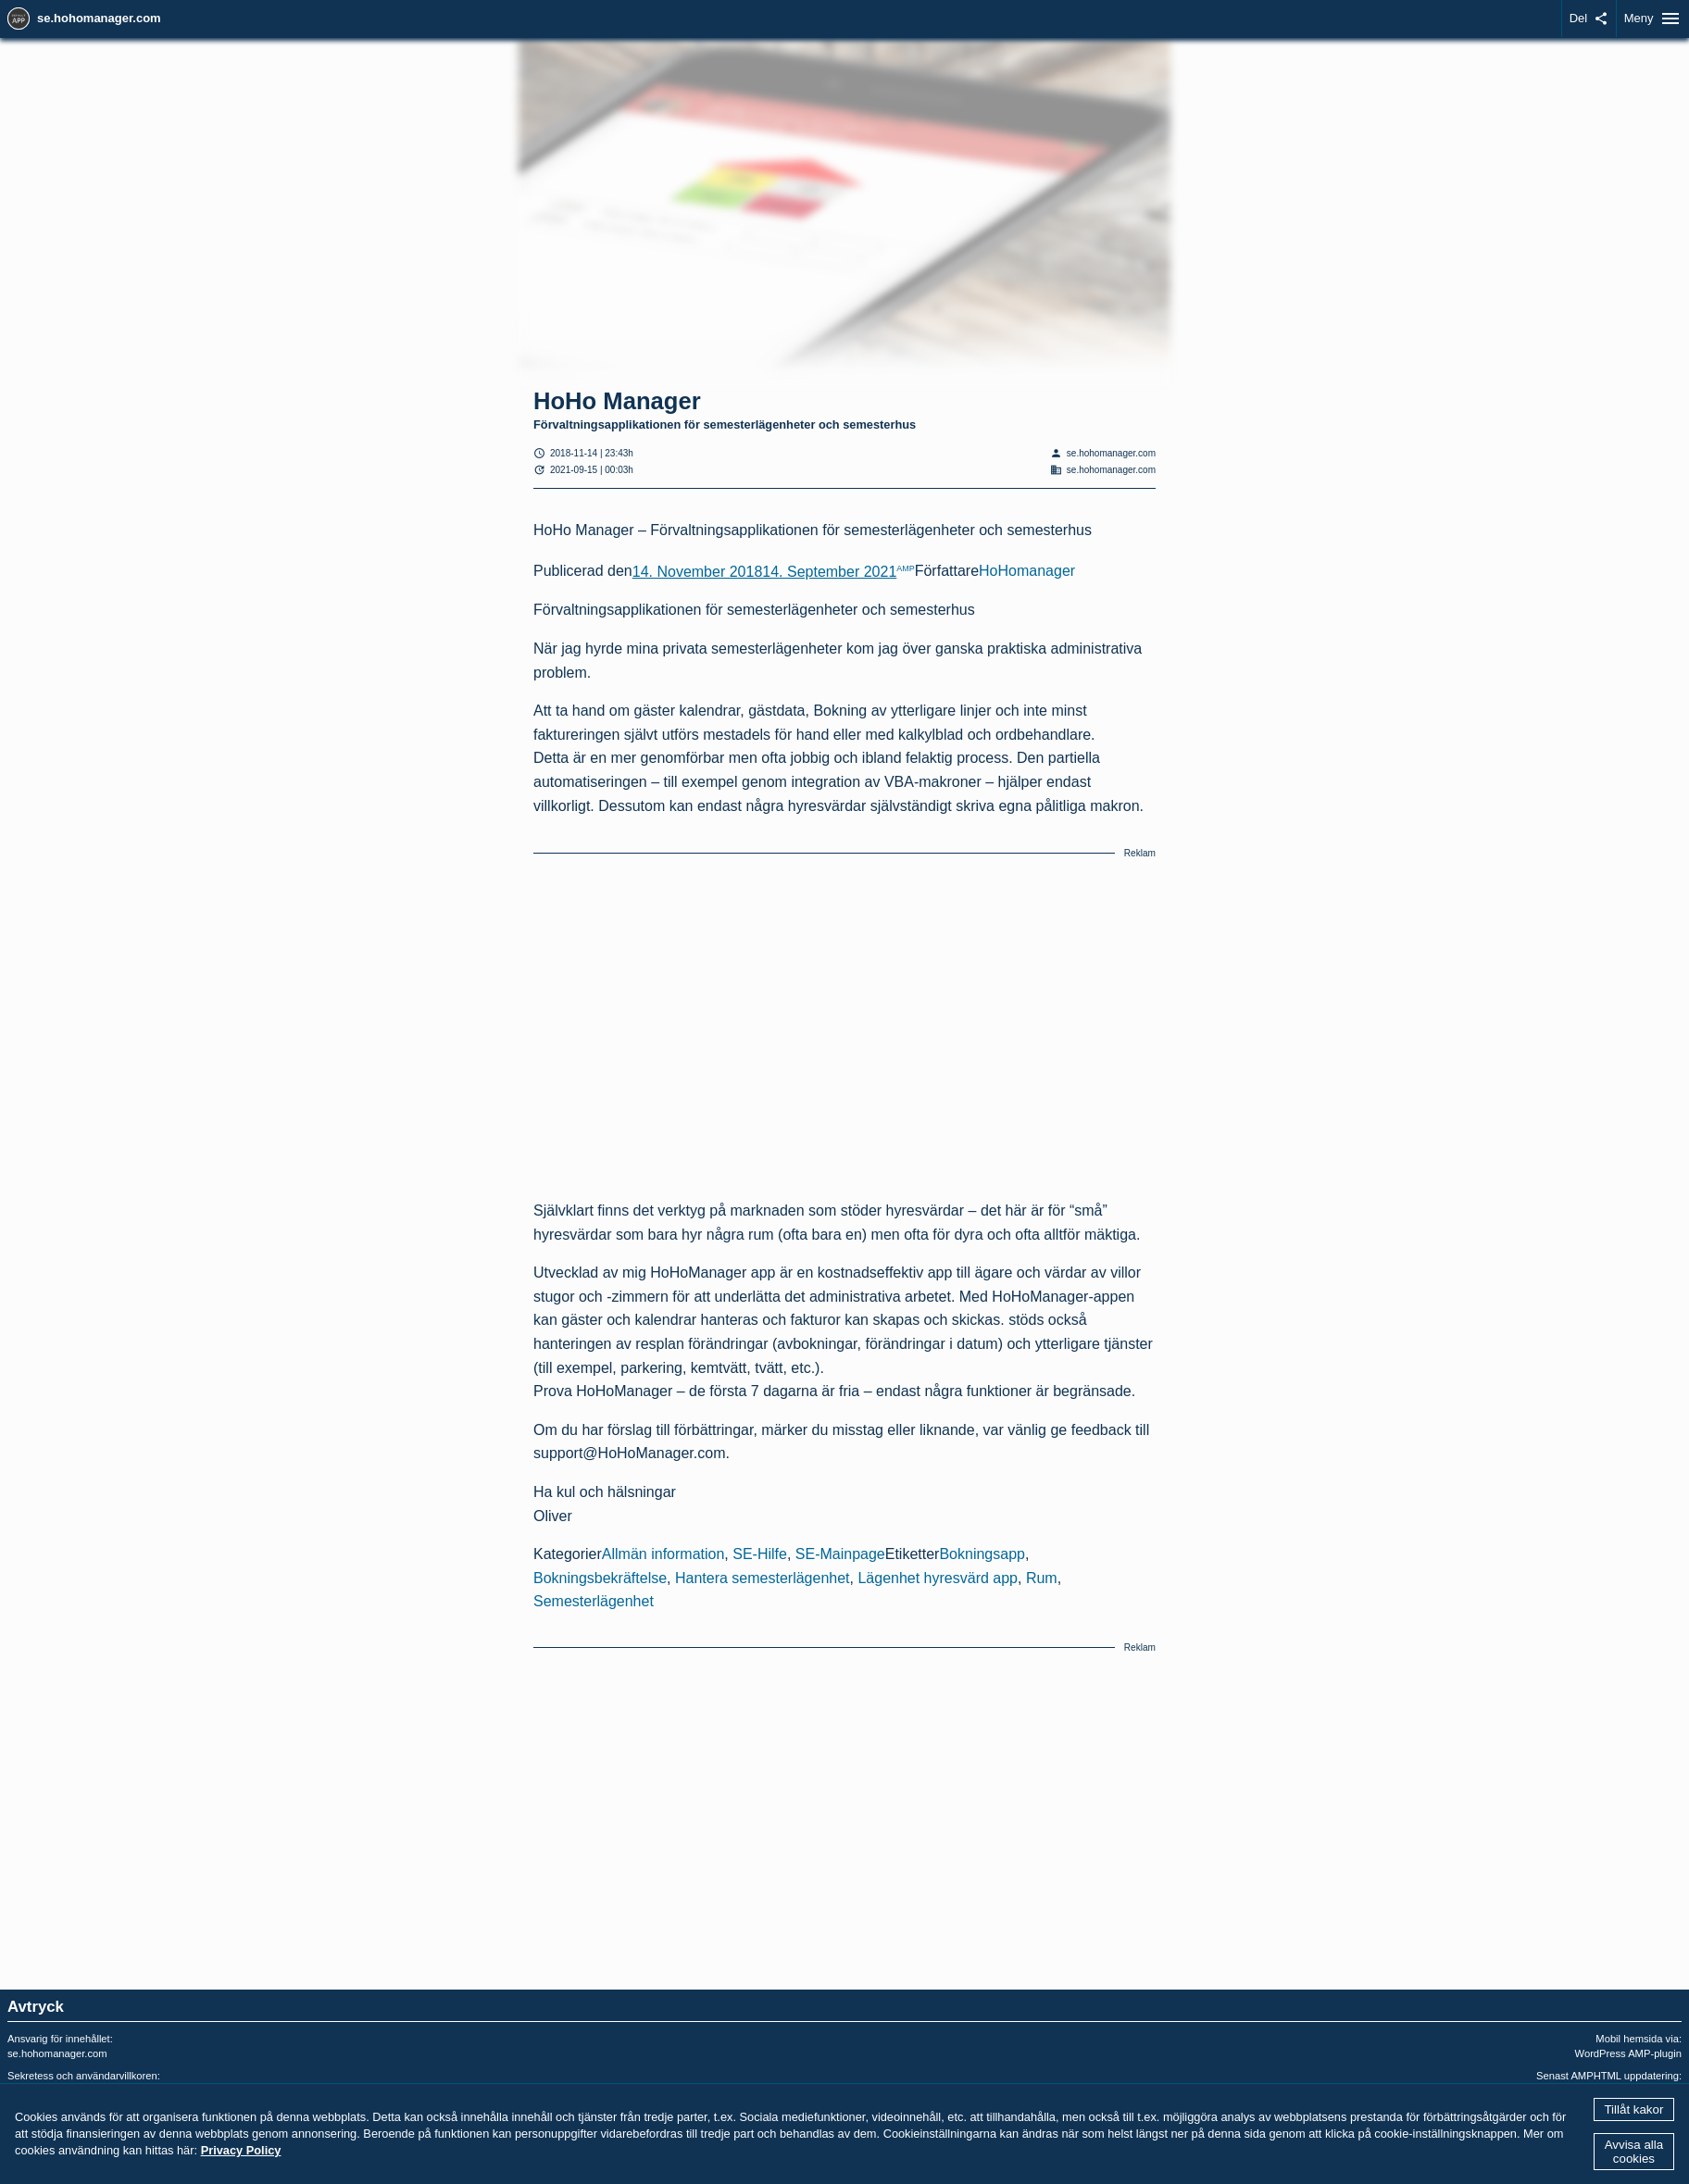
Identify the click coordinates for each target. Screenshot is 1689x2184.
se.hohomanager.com (99, 18)
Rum (1041, 1578)
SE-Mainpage (840, 1554)
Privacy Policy (241, 2150)
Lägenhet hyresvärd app (937, 1578)
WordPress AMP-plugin (1628, 2053)
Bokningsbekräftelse (600, 1578)
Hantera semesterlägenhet (762, 1578)
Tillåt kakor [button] (1633, 2109)
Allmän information (663, 1554)
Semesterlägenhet (593, 1601)
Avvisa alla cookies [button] (1634, 2151)
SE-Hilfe (759, 1554)
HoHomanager (1027, 572)
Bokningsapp (982, 1554)
